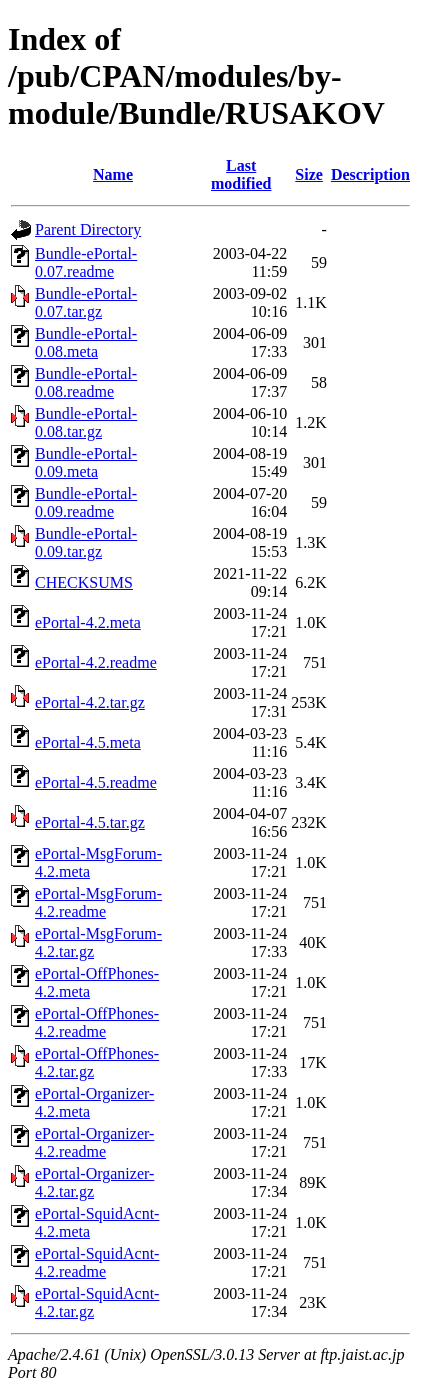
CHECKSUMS (84, 582)
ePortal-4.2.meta (88, 622)
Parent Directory (88, 229)
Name (113, 174)
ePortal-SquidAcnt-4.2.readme (97, 1262)
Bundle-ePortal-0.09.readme (86, 502)
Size (309, 174)
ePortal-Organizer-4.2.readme (94, 1142)
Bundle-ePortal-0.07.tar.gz (86, 302)
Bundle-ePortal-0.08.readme (86, 382)
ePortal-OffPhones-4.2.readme (97, 1022)
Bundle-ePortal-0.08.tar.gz (86, 422)
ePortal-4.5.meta (88, 742)
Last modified (241, 174)
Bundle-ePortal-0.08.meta (86, 342)
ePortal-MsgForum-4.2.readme (98, 902)
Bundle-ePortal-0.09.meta (86, 462)
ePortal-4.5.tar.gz (90, 822)
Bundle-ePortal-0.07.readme (86, 262)
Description (370, 174)
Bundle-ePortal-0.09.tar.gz (86, 542)
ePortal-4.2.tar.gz (90, 702)
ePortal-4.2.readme (96, 662)
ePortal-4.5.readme (96, 782)
